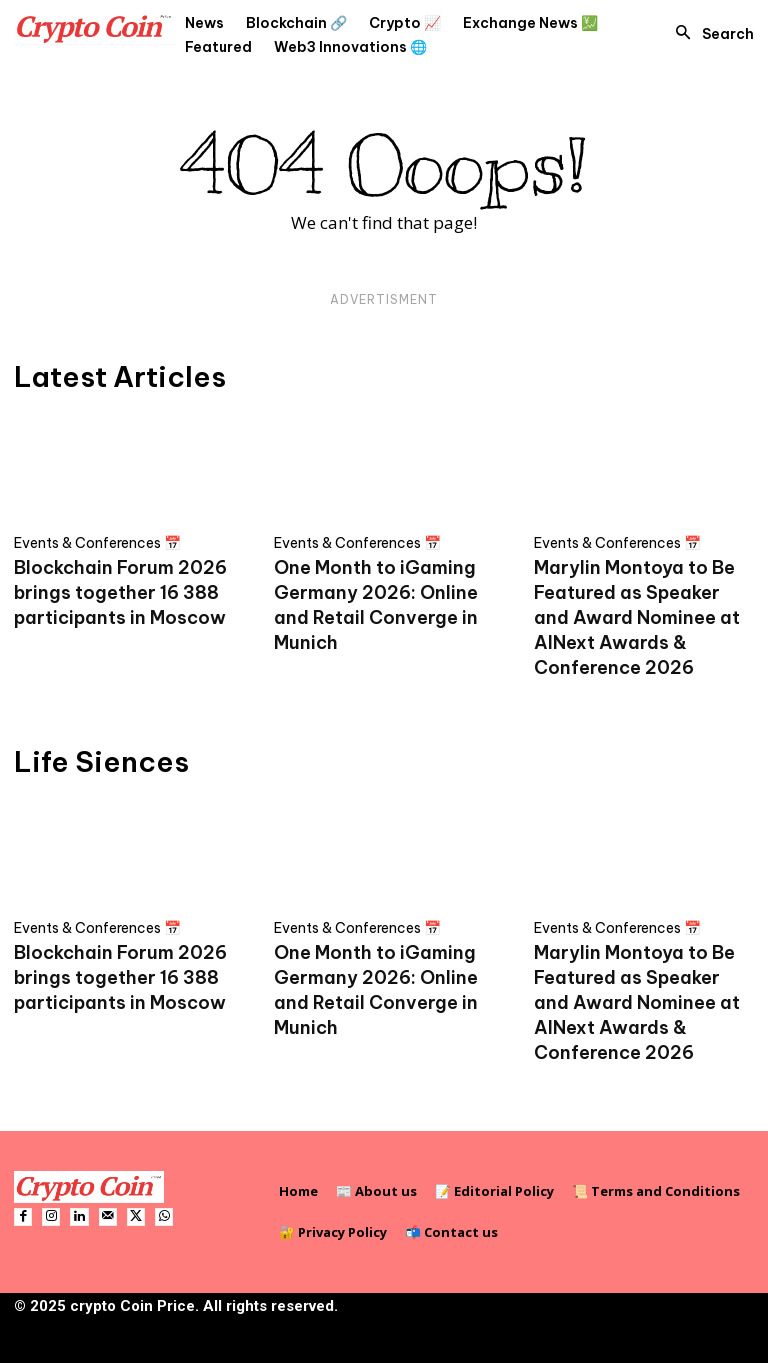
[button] (709, 34)
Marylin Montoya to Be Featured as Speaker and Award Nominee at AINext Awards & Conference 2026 (637, 617)
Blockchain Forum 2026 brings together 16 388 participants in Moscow (120, 592)
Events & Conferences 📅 (97, 543)
